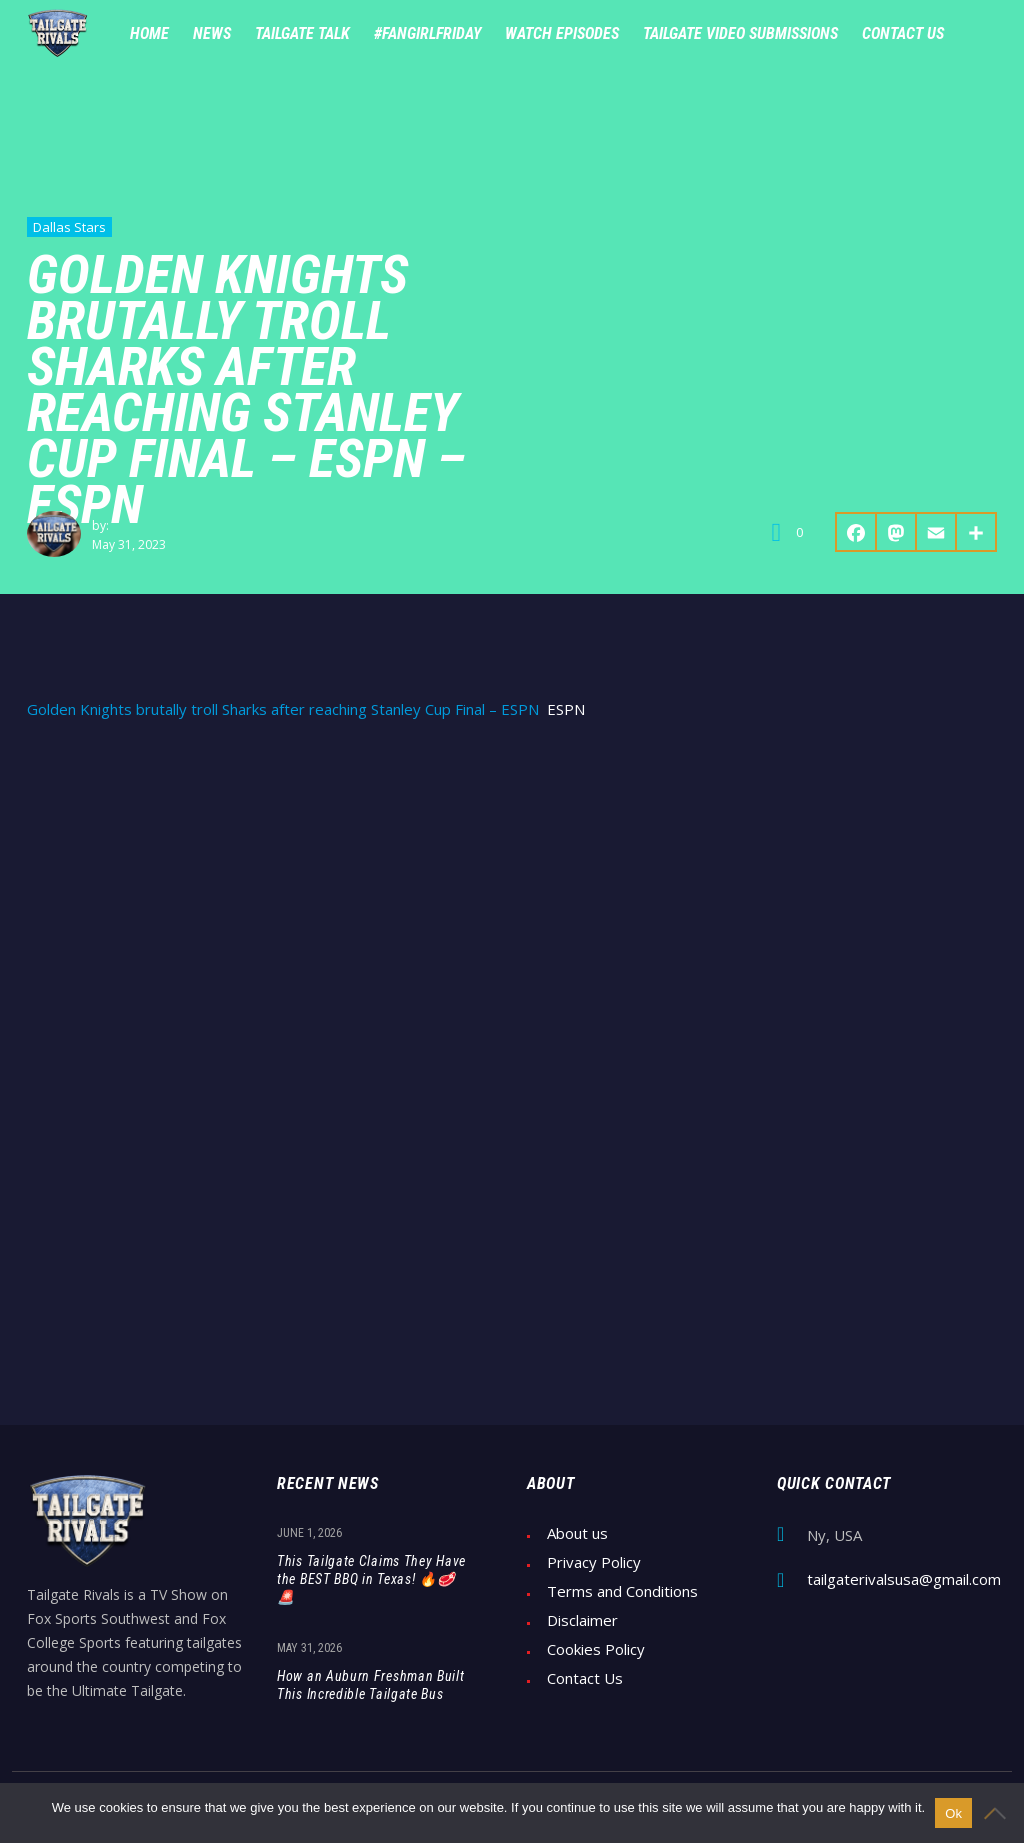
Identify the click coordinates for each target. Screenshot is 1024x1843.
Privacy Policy (594, 1562)
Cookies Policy (596, 1649)
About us (577, 1533)
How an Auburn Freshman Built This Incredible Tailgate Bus (371, 1685)
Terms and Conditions (622, 1591)
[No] (999, 1813)
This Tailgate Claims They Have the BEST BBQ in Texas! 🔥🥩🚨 (371, 1579)
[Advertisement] (512, 889)
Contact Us (585, 1678)
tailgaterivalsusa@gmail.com (904, 1579)
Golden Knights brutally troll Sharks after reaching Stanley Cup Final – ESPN (283, 709)
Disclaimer (582, 1620)
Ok (953, 1813)
